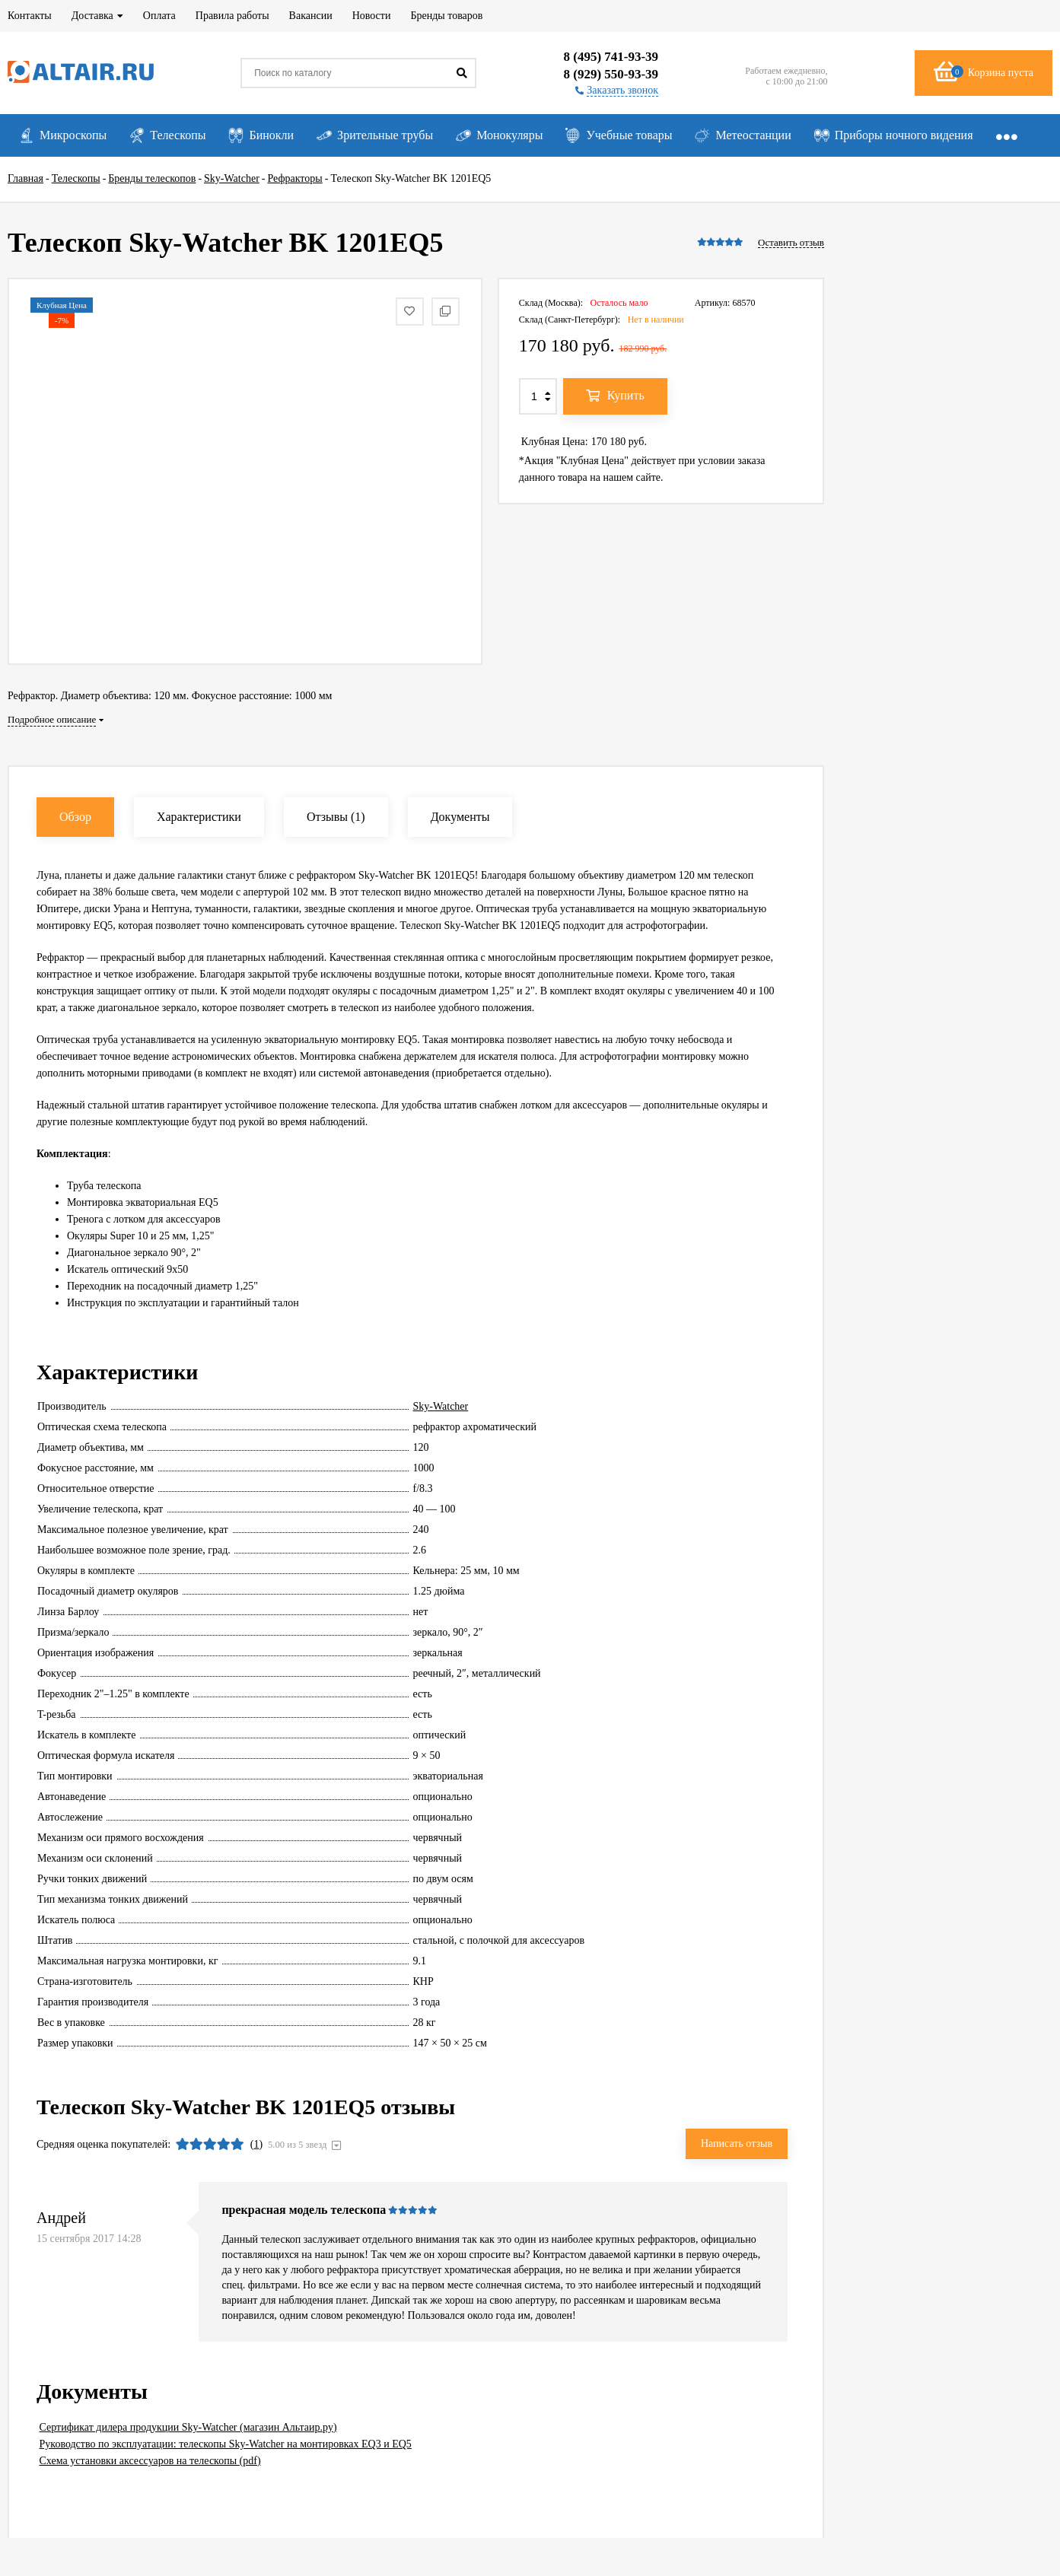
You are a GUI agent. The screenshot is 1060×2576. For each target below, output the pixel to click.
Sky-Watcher (441, 1406)
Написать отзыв (736, 2143)
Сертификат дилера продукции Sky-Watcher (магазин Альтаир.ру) (188, 2427)
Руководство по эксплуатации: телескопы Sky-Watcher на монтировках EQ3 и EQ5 (226, 2444)
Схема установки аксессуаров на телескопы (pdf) (150, 2460)
